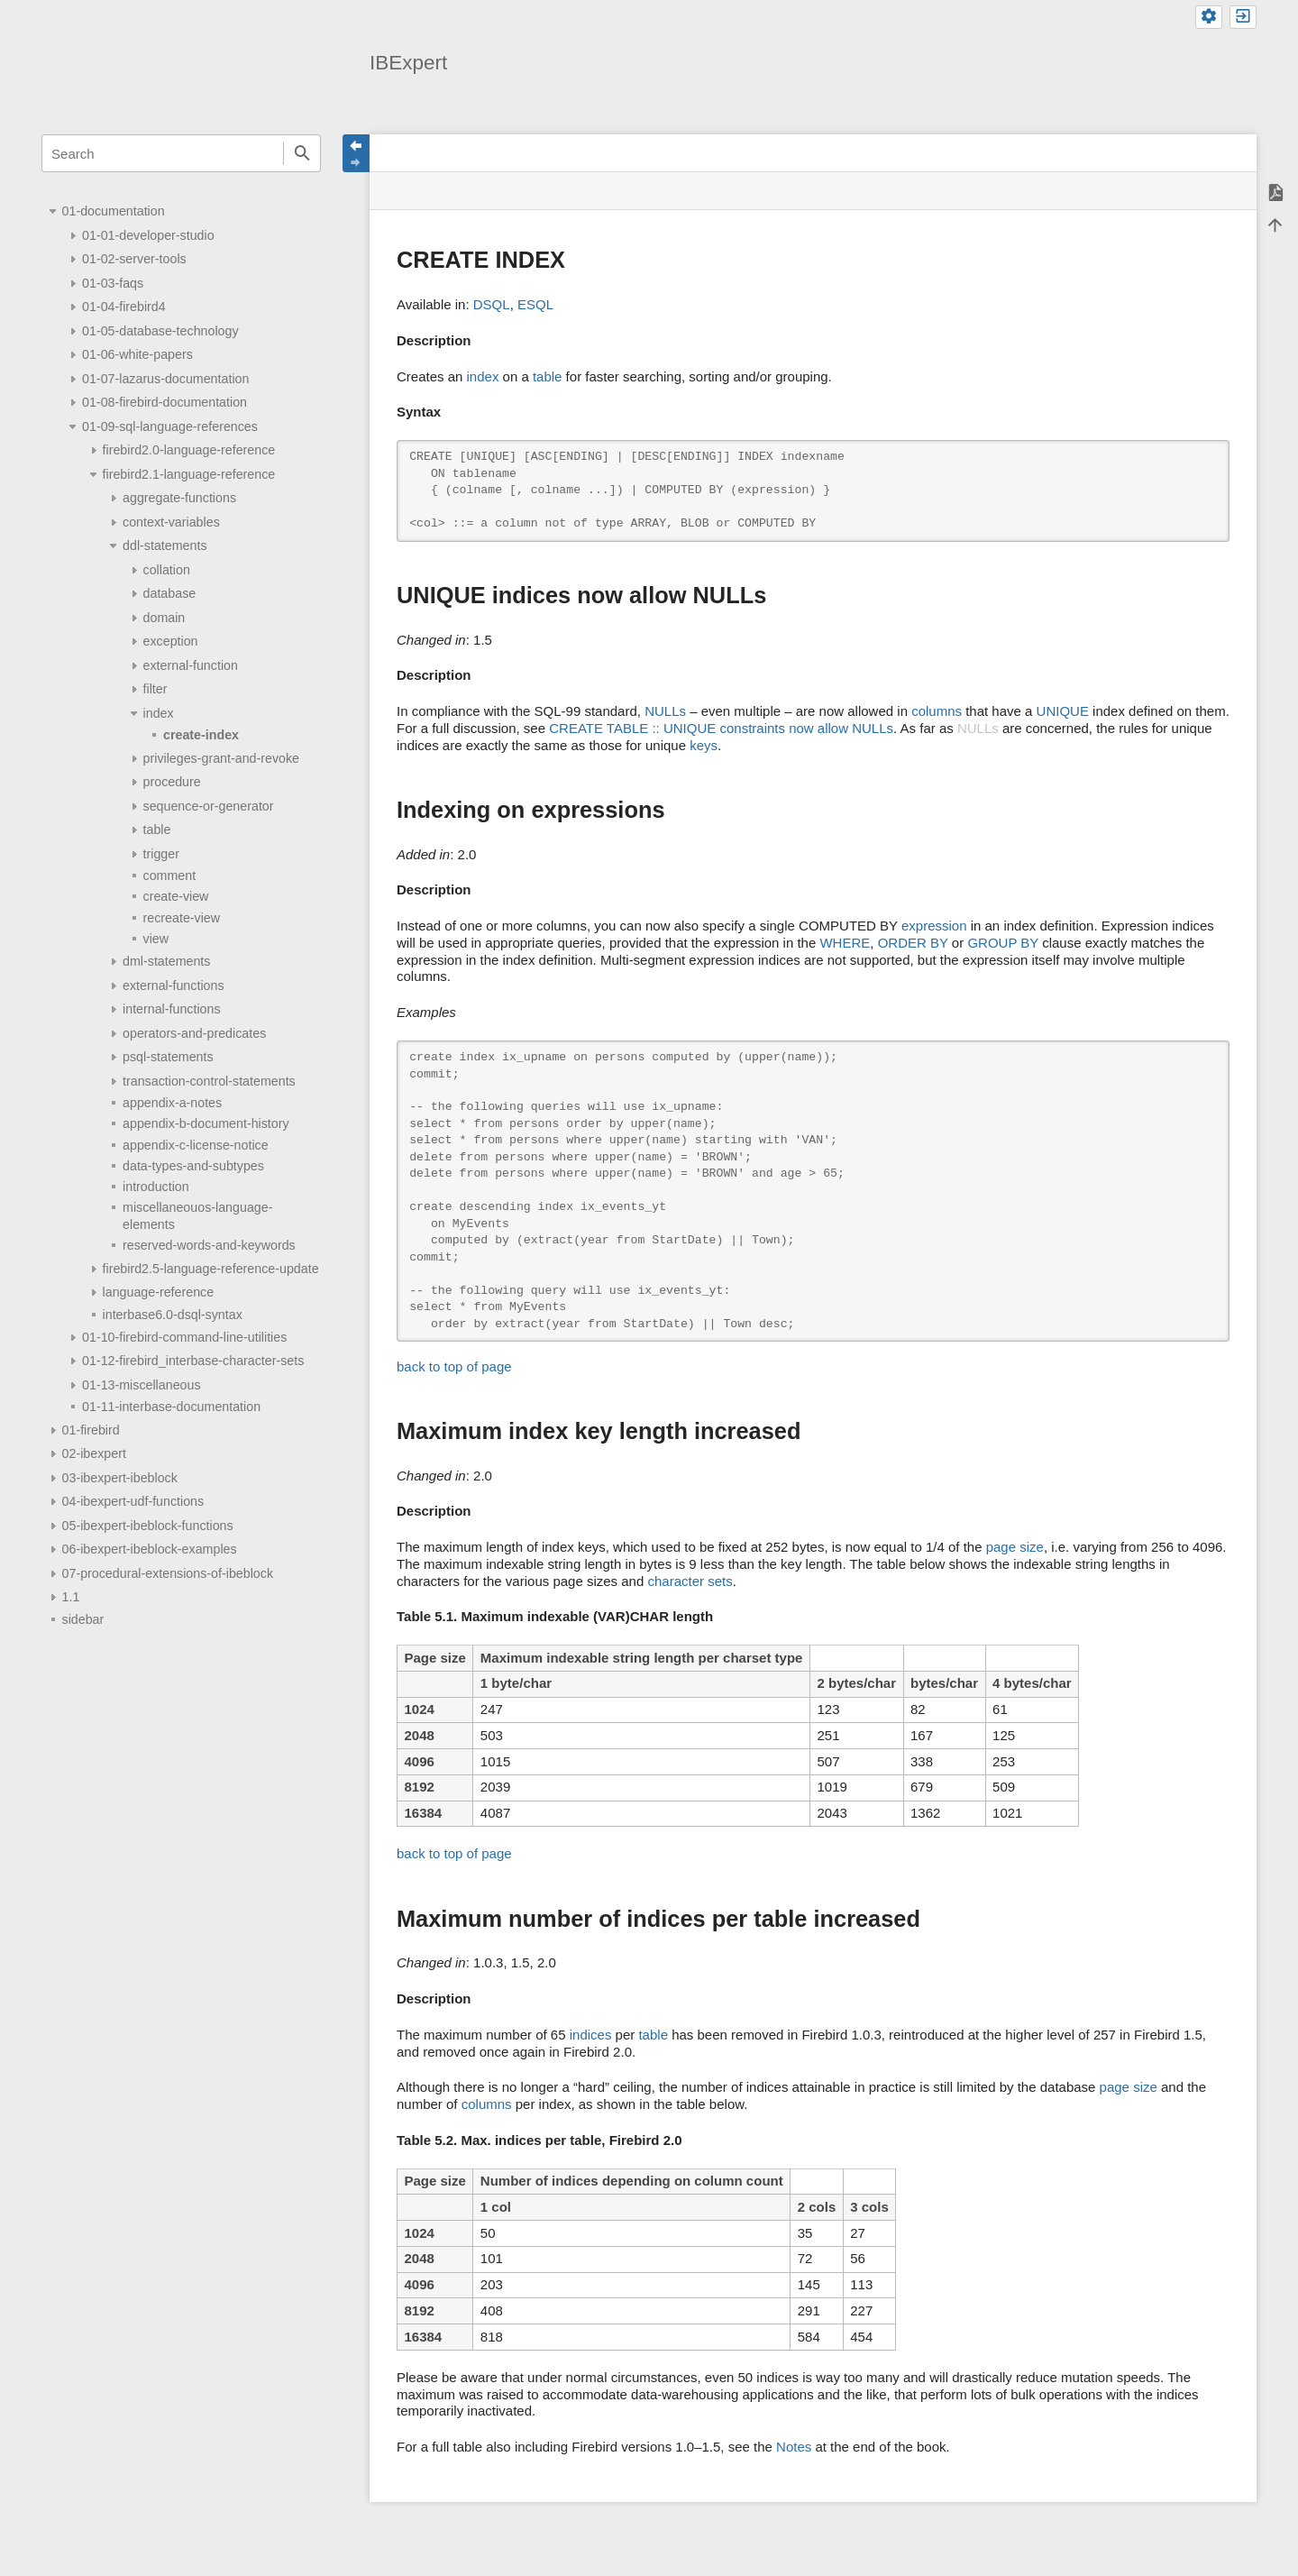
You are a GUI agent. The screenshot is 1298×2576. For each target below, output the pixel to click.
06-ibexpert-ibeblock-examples (149, 1549)
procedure (172, 782)
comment (170, 875)
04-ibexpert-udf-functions (133, 1501)
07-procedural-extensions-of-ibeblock (167, 1573)
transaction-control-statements (209, 1081)
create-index (201, 735)
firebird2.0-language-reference (189, 450)
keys (704, 745)
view (156, 938)
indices (591, 2034)
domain (164, 617)
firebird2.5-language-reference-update (211, 1268)
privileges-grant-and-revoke (221, 758)
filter (155, 689)
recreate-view (182, 918)
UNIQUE (1063, 711)
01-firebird (91, 1430)
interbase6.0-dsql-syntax (172, 1314)
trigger (161, 854)
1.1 (71, 1597)
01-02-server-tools (134, 259)
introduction (156, 1186)
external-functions (173, 985)
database (170, 593)
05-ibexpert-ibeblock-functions (147, 1525)
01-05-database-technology (160, 331)
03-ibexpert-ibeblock (120, 1478)
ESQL (535, 304)
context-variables (171, 522)
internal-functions (172, 1009)
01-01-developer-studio (148, 235)
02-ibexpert (94, 1453)
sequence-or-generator (208, 806)
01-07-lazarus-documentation (165, 378)
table (157, 829)
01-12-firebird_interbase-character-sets (193, 1360)
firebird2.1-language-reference (189, 474)
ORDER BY (913, 942)
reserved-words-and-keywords (209, 1245)
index (158, 713)
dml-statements (166, 961)
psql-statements (168, 1057)
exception (170, 641)
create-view (176, 896)
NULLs (665, 711)
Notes (793, 2446)
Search (302, 153)
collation (166, 570)
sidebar (83, 1619)
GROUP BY (1002, 942)
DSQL (491, 304)
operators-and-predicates (194, 1033)
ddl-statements (164, 545)
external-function (190, 665)
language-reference (159, 1292)
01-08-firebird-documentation (164, 402)
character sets (689, 1581)
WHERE (844, 942)
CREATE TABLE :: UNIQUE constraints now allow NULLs (721, 728)
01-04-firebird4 (124, 306)
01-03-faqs (112, 283)
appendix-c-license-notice (196, 1145)
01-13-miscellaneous (141, 1385)
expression (934, 925)
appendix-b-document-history (206, 1123)
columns (936, 711)
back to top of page (454, 1366)
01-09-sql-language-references (170, 426)
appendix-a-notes (172, 1102)
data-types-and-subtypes (193, 1166)
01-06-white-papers (137, 354)
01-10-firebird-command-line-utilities (184, 1337)
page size (1015, 1546)
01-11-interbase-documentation (171, 1406)
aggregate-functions (179, 497)
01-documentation (113, 211)
